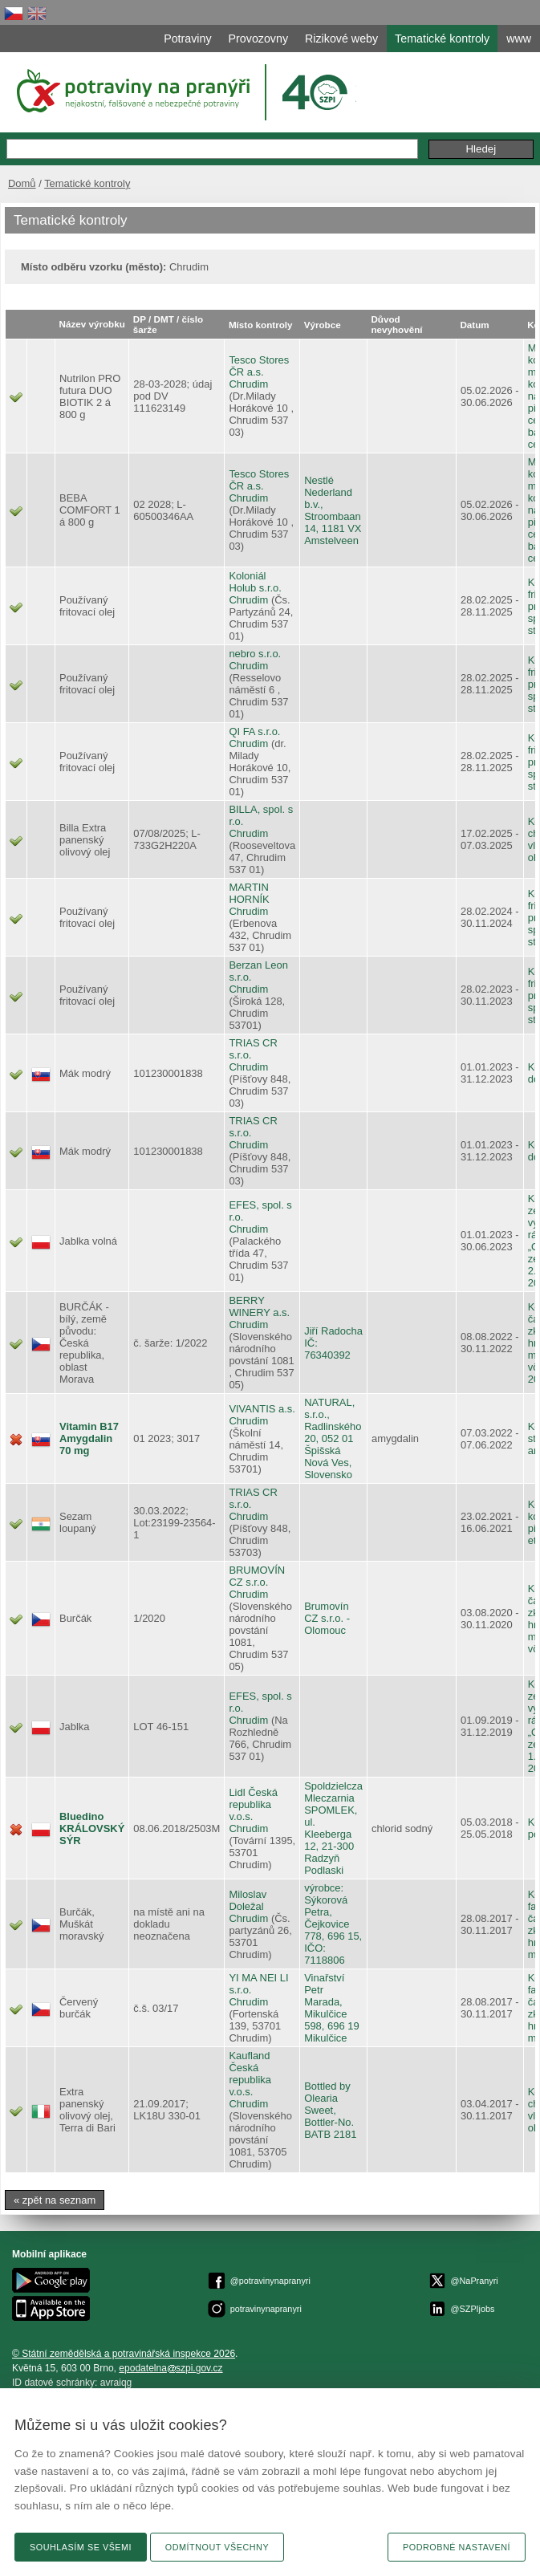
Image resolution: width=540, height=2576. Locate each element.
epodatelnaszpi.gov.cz (170, 2368)
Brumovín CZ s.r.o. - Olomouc (327, 1618)
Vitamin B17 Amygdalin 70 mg (89, 1438)
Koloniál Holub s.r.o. (255, 582)
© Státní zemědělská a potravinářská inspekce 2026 (123, 2353)
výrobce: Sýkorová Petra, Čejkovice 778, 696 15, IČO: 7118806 (333, 1924)
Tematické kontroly (87, 183)
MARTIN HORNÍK (249, 893)
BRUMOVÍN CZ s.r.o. (257, 1576)
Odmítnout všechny (217, 2547)
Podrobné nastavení (456, 2547)
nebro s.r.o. (255, 654)
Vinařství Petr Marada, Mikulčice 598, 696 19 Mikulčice (331, 2008)
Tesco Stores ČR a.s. (259, 366)
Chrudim (248, 384)
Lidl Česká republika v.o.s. (253, 1804)
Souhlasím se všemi (81, 2547)
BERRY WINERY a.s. (259, 1306)
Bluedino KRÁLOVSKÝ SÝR (91, 1828)
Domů (22, 183)
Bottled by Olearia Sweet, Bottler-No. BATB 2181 (330, 2110)
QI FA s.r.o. (254, 731)
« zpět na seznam (54, 2200)
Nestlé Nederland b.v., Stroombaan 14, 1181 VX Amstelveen (332, 510)
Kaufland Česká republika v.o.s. (250, 2074)
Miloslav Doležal (247, 1900)
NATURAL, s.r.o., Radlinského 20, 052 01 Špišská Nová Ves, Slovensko (332, 1438)
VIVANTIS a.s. (262, 1409)
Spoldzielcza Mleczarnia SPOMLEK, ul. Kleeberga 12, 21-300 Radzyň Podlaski (333, 1828)
